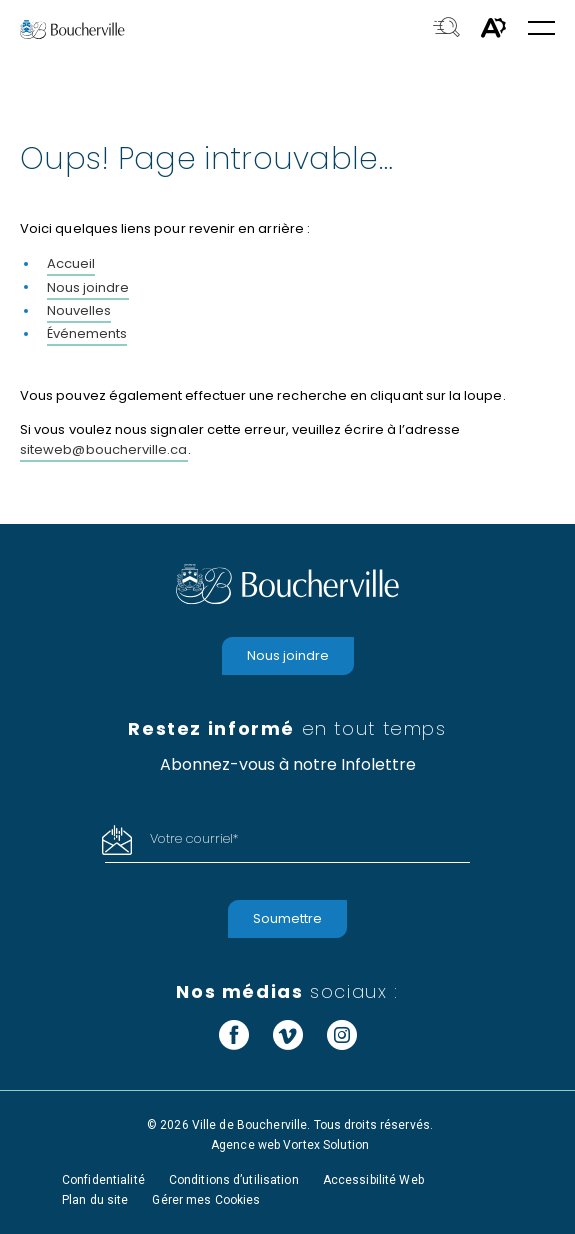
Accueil (71, 263)
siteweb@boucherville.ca (104, 449)
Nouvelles (79, 310)
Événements (87, 333)
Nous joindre (88, 287)
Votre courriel (194, 838)
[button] (541, 29)
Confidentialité (103, 1180)
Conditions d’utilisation (234, 1180)
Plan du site (95, 1200)
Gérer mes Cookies (206, 1200)
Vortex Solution (326, 1145)
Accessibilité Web (373, 1180)
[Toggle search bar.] (446, 29)
